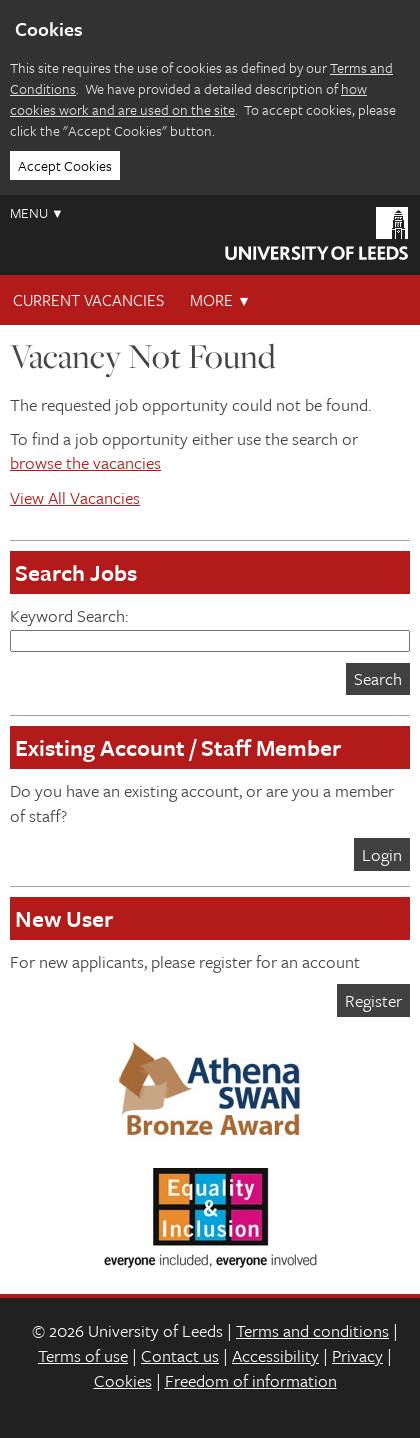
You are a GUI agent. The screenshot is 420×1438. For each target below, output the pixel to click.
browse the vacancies (85, 462)
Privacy (357, 1355)
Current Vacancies (88, 300)
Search (378, 678)
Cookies (123, 1380)
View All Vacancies (75, 497)
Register (373, 1000)
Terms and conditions (312, 1330)
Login (382, 854)
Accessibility (275, 1355)
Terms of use (83, 1355)
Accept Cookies (65, 165)
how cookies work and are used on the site (188, 99)
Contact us (180, 1355)
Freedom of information (251, 1380)
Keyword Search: (210, 627)
